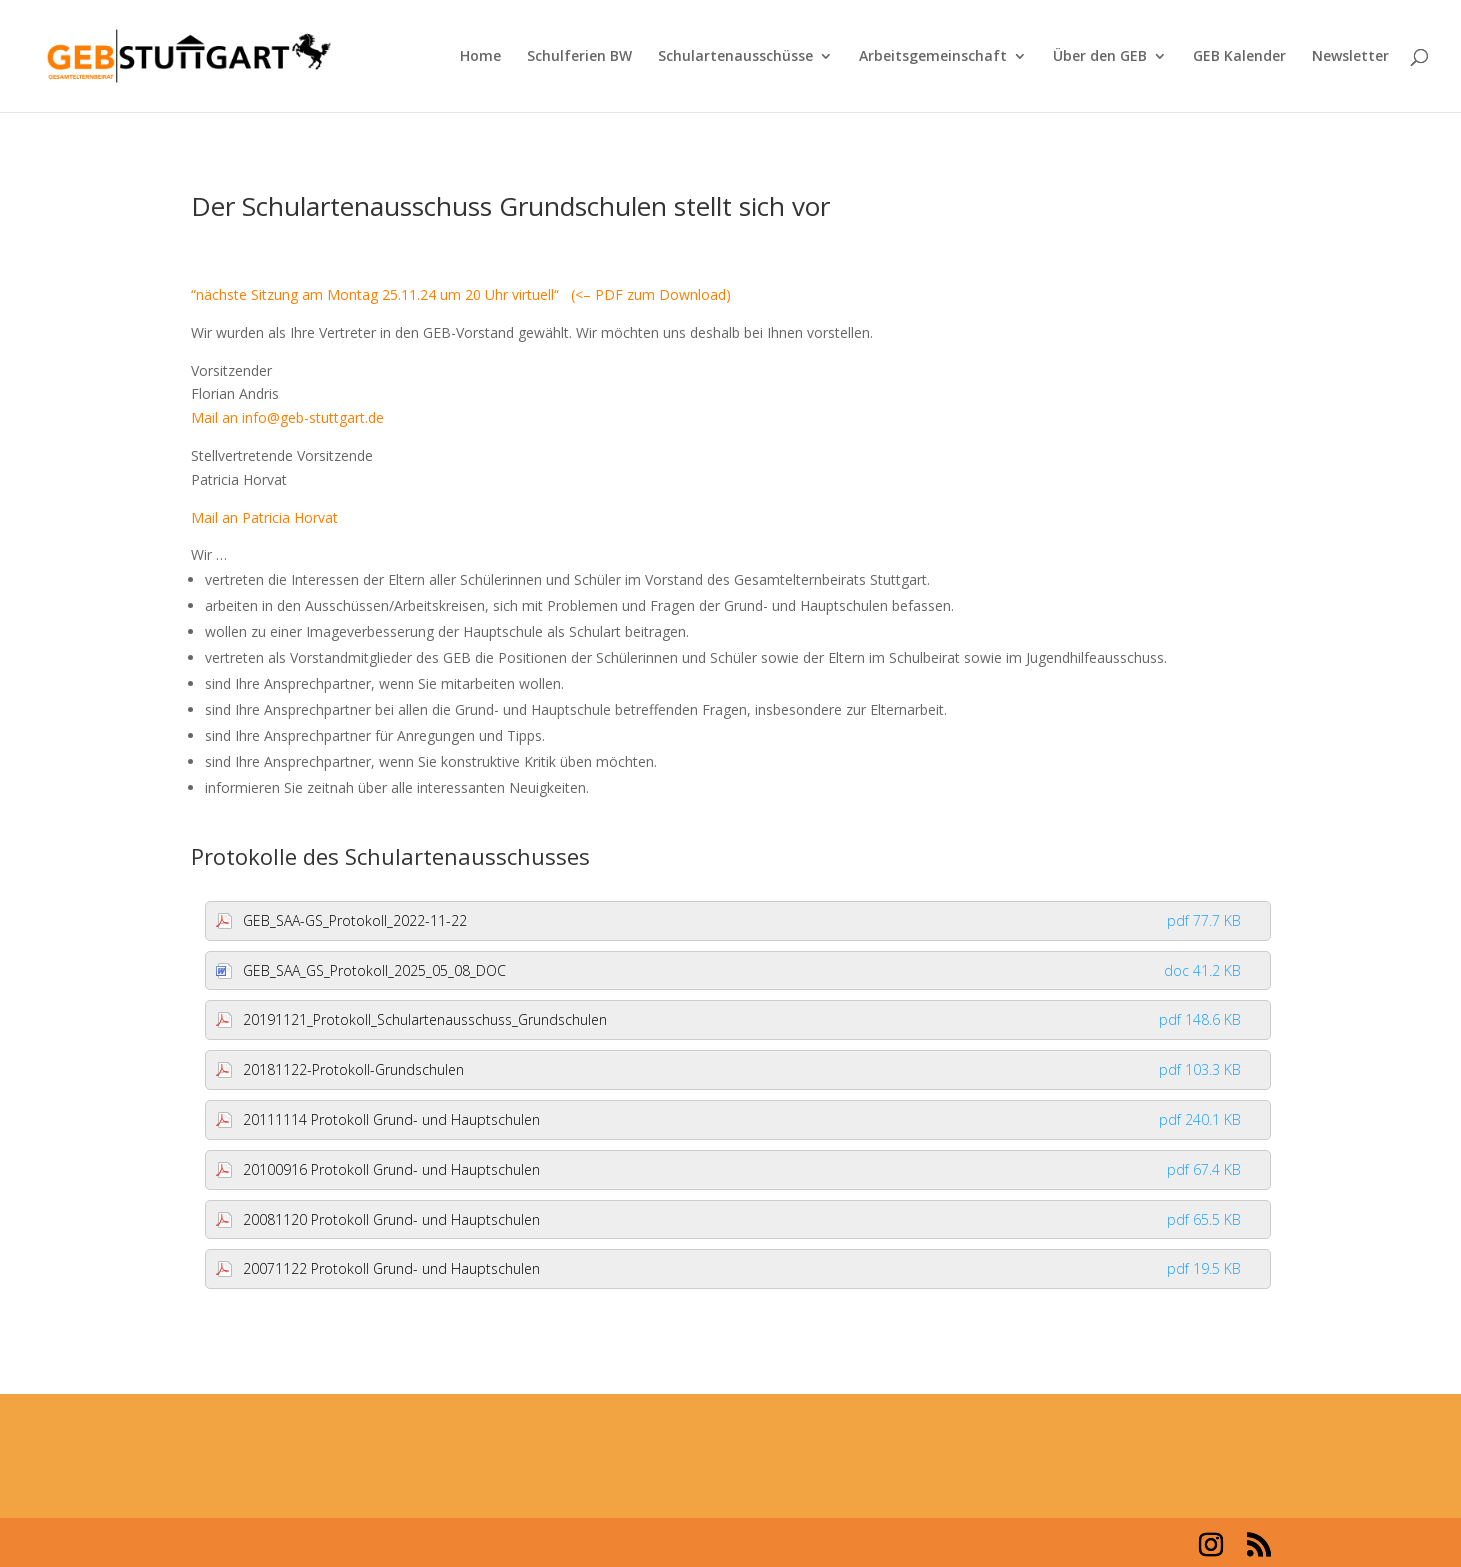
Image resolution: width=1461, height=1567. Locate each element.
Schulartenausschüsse (735, 57)
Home (480, 57)
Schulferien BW (579, 57)
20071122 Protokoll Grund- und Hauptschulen (742, 1268)
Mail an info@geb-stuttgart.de (287, 417)
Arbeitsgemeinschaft (933, 57)
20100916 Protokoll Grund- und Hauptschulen (742, 1169)
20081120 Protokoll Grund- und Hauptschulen (742, 1219)
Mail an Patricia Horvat (264, 517)
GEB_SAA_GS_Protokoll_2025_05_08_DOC (742, 970)
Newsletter (1350, 57)
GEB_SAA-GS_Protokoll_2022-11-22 (742, 920)
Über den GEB (1100, 57)
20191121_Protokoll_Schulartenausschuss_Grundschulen (742, 1019)
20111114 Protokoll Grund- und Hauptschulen (742, 1119)
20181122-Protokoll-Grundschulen (742, 1069)
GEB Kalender (1239, 57)
